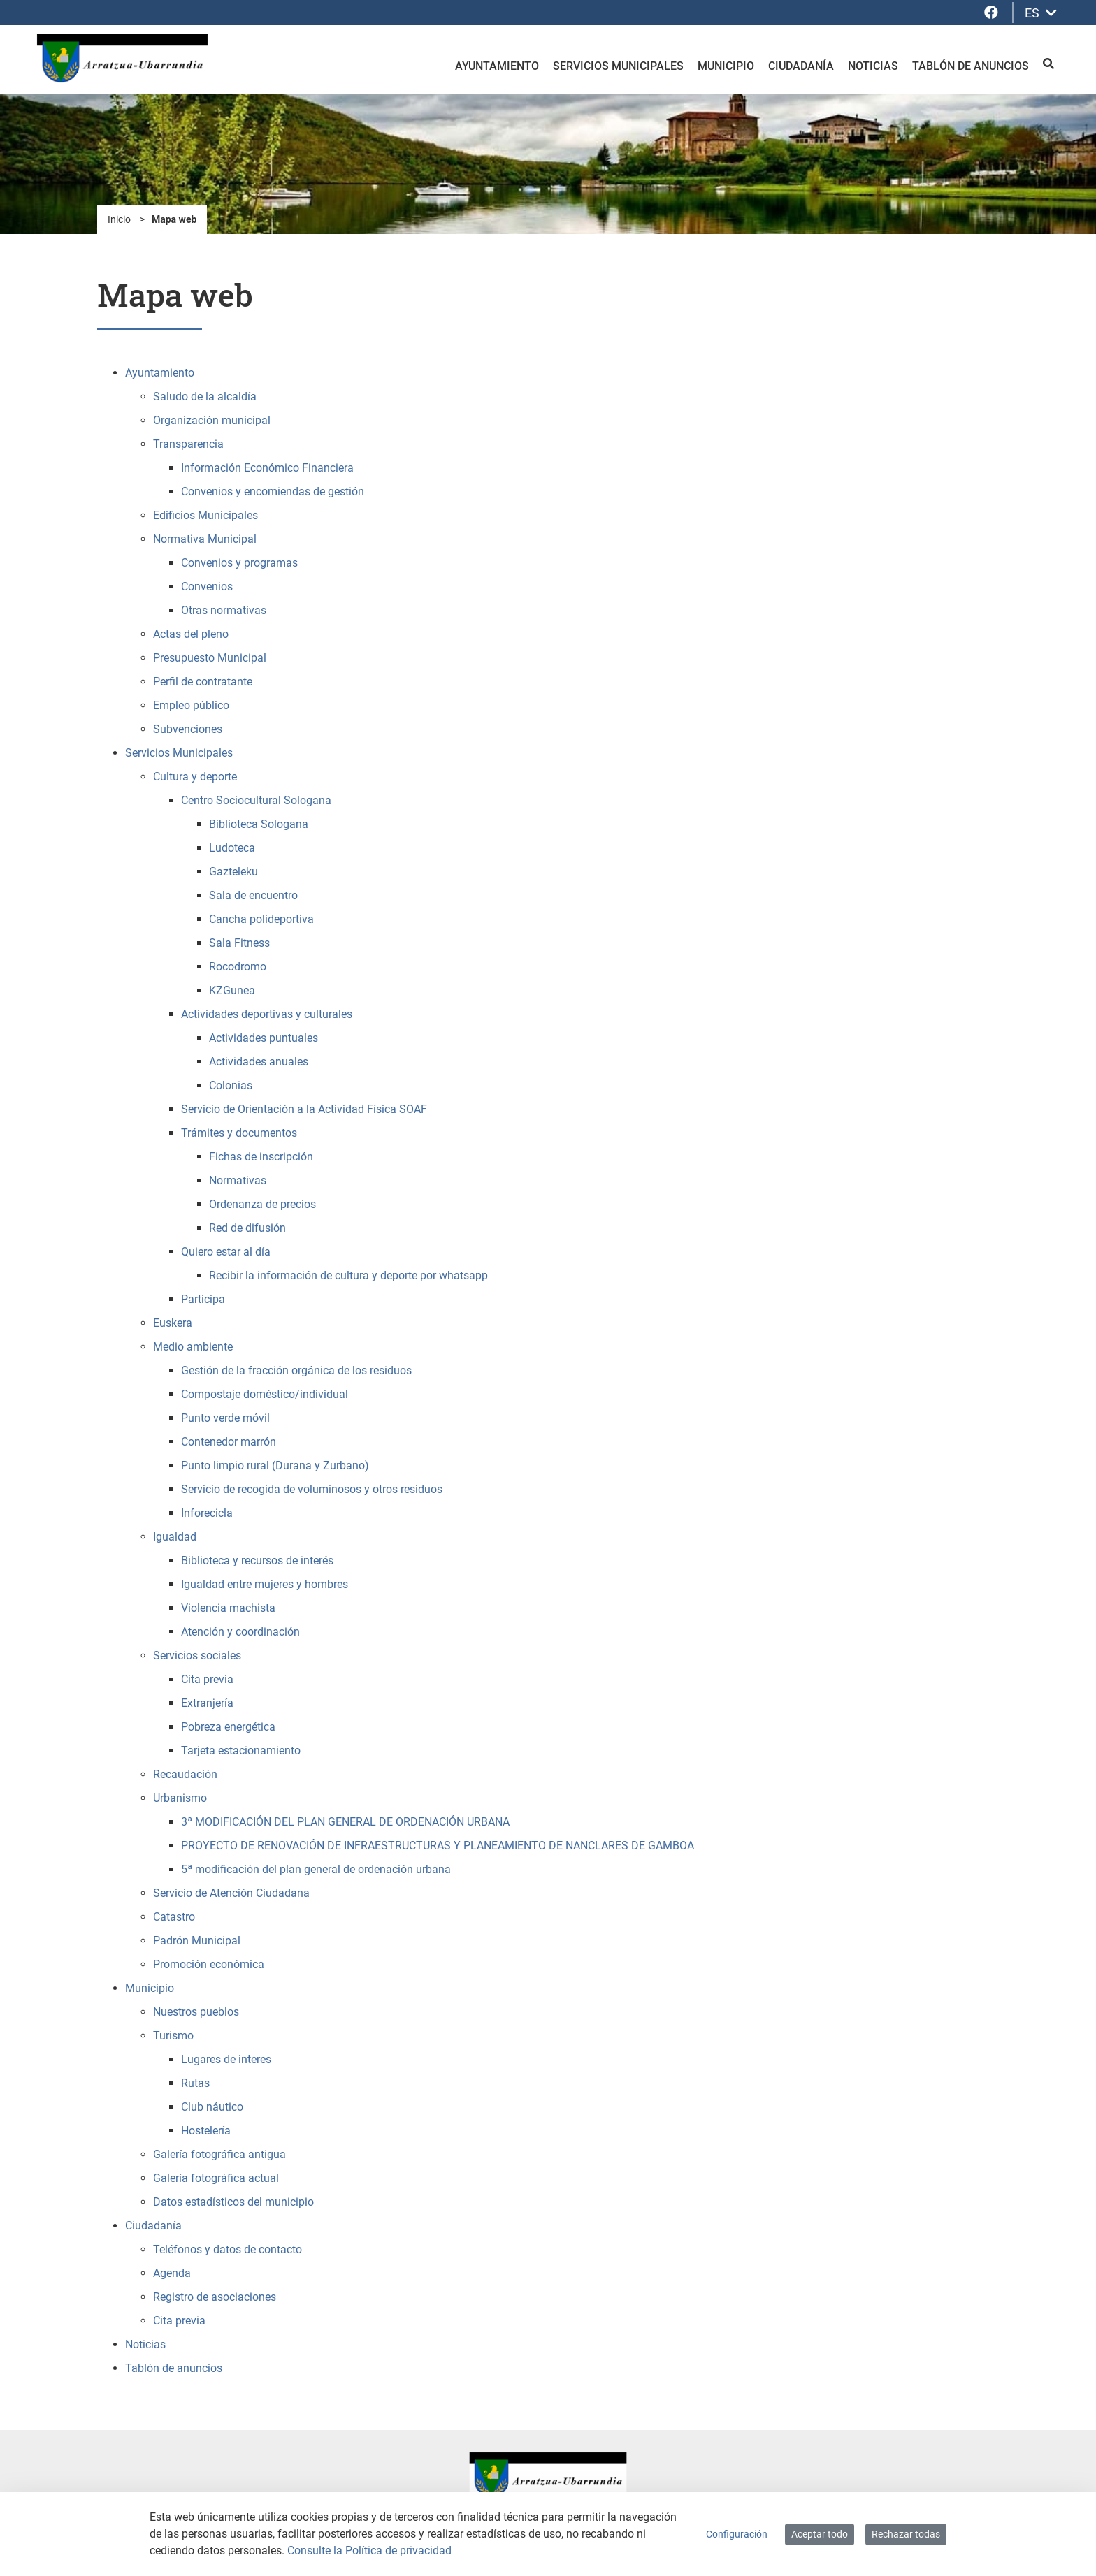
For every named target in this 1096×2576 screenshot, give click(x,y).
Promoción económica (208, 1964)
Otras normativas (223, 610)
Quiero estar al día (226, 1251)
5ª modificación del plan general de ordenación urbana (316, 1869)
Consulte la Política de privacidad (369, 2550)
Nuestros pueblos (196, 2011)
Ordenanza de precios (262, 1204)
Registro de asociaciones (214, 2297)
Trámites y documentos (239, 1133)
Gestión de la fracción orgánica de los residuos (296, 1370)
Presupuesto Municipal (209, 657)
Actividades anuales (258, 1061)
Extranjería (207, 1703)
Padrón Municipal (196, 1940)
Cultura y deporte (195, 776)
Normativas (237, 1180)
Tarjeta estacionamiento (241, 1750)
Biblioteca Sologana (258, 824)
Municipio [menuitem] (726, 66)
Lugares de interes (226, 2059)
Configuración (736, 2534)
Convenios (207, 586)
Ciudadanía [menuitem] (801, 66)
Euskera (172, 1323)
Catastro (174, 1916)
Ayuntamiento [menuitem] (497, 66)
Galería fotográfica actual (216, 2178)
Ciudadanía (153, 2225)
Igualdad (174, 1536)
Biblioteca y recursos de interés (257, 1560)
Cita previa (207, 1679)
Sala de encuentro (253, 895)
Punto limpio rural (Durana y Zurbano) (275, 1465)
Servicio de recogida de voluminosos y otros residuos (311, 1489)
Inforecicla (207, 1513)
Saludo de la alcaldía (205, 396)
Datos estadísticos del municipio (233, 2201)
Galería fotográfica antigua (219, 2154)
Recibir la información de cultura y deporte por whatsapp (348, 1275)
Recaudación (185, 1774)
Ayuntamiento (159, 372)
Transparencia (188, 444)
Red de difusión (247, 1228)
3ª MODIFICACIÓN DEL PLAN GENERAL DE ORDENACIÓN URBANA (345, 1821)
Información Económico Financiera (267, 467)
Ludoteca (232, 847)
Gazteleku (233, 871)
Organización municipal (212, 420)
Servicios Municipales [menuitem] (618, 66)
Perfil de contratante (202, 681)
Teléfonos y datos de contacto (227, 2249)
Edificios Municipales (205, 515)
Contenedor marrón (228, 1441)
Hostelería (206, 2130)
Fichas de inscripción (261, 1156)
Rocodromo (237, 966)
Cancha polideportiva (261, 919)
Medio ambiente (193, 1346)
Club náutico (212, 2106)
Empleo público (191, 705)
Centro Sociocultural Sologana (256, 800)
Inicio (119, 219)
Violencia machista (228, 1608)
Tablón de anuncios (173, 2368)
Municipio (149, 1988)
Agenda (172, 2273)
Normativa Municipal (205, 539)
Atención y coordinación (240, 1631)
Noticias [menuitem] (873, 66)
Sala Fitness (239, 942)
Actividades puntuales (263, 1038)
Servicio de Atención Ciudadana (231, 1893)
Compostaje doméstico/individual (264, 1394)
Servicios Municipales (179, 752)
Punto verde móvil (225, 1418)
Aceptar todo (819, 2534)
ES (1041, 13)
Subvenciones (187, 729)
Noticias (145, 2344)
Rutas (195, 2083)
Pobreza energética (228, 1726)
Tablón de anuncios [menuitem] (970, 66)
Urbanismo (180, 1798)
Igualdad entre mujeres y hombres (264, 1584)
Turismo (173, 2035)
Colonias (230, 1085)
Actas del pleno (191, 634)
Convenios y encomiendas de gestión (272, 491)
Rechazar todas (906, 2534)
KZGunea (232, 990)
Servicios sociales (197, 1655)
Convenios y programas (239, 562)
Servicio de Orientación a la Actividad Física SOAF (304, 1109)
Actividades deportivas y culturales (266, 1014)
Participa (203, 1299)
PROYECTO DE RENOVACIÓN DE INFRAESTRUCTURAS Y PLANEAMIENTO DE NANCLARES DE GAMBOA (437, 1845)
